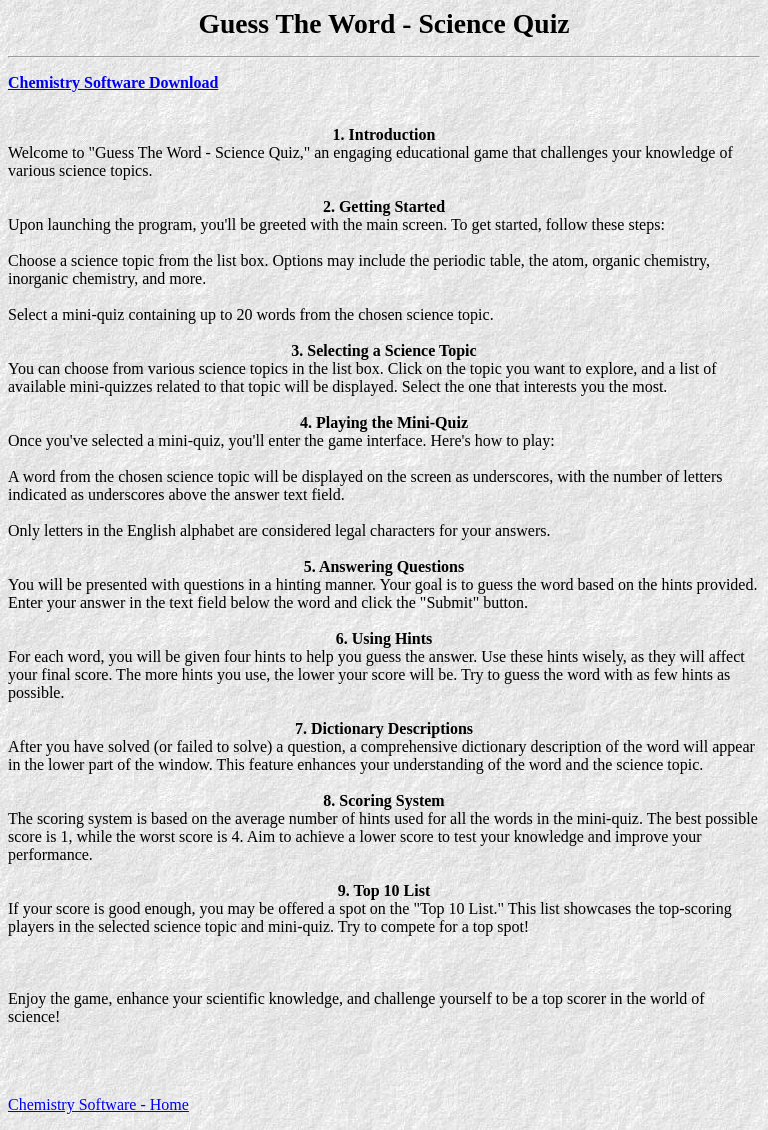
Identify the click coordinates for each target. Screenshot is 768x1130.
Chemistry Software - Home (98, 1104)
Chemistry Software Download (113, 82)
